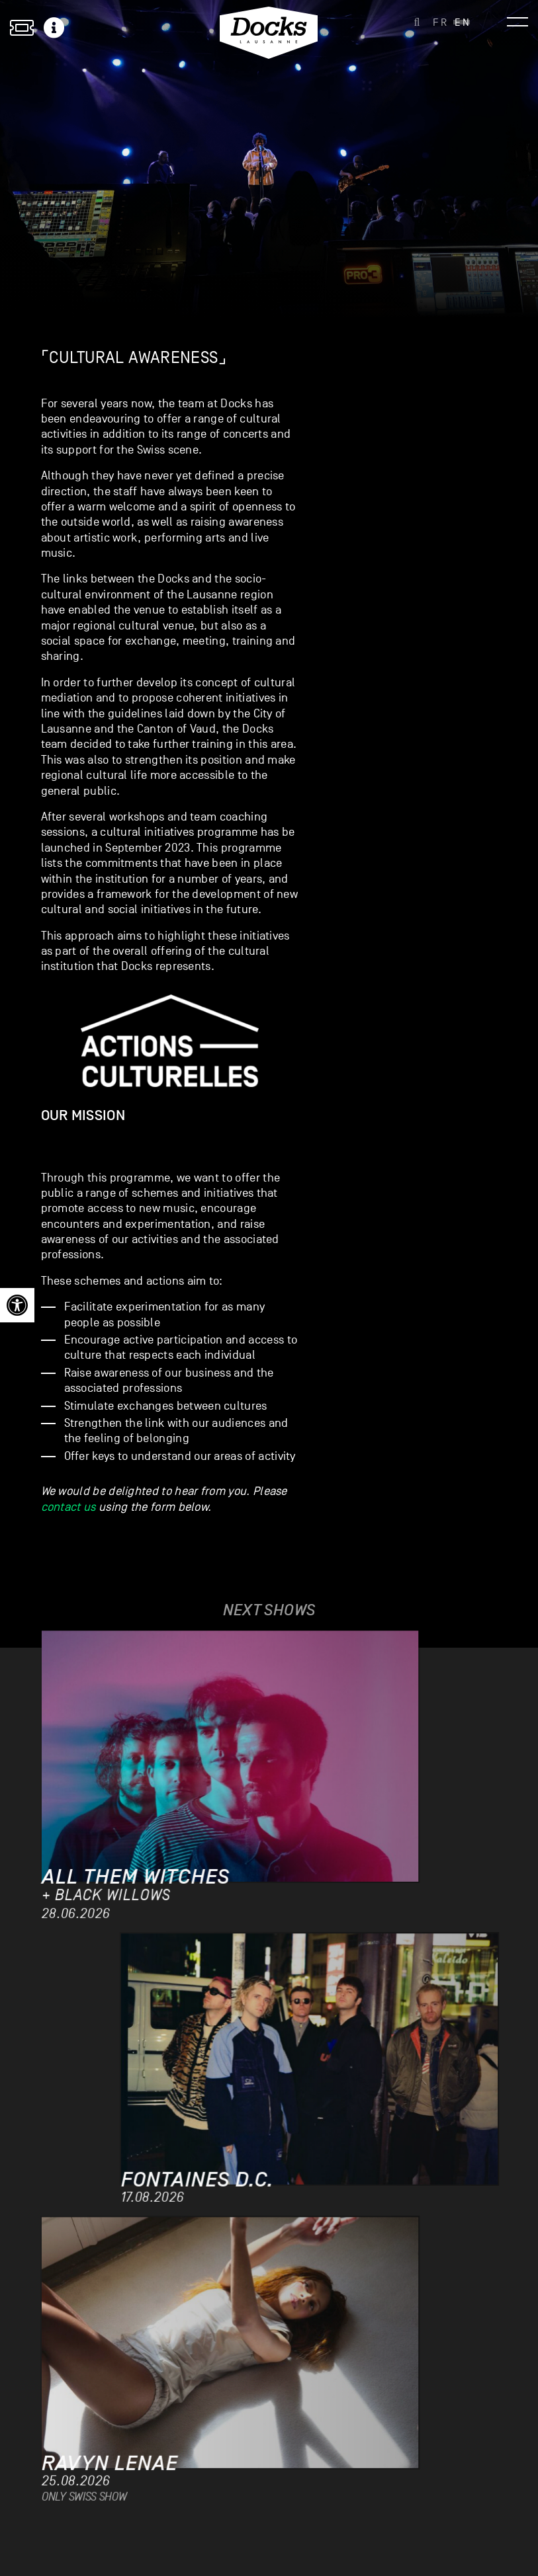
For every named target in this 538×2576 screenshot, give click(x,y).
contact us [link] (68, 1507)
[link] (17, 1305)
